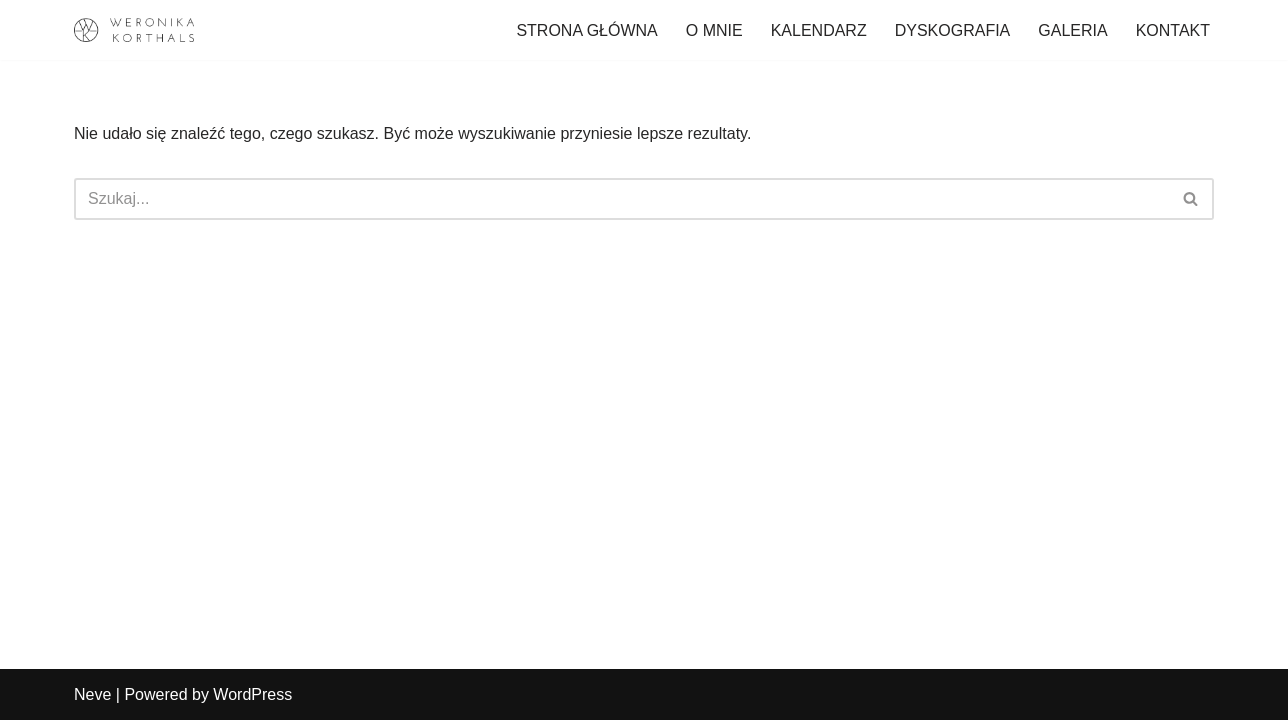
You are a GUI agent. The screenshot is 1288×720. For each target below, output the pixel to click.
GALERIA (1072, 30)
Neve (92, 694)
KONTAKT (1173, 30)
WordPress (252, 694)
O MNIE (714, 30)
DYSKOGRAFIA (953, 30)
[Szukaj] (621, 199)
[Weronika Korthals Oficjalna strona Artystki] (134, 30)
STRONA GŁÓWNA (586, 30)
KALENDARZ (819, 30)
